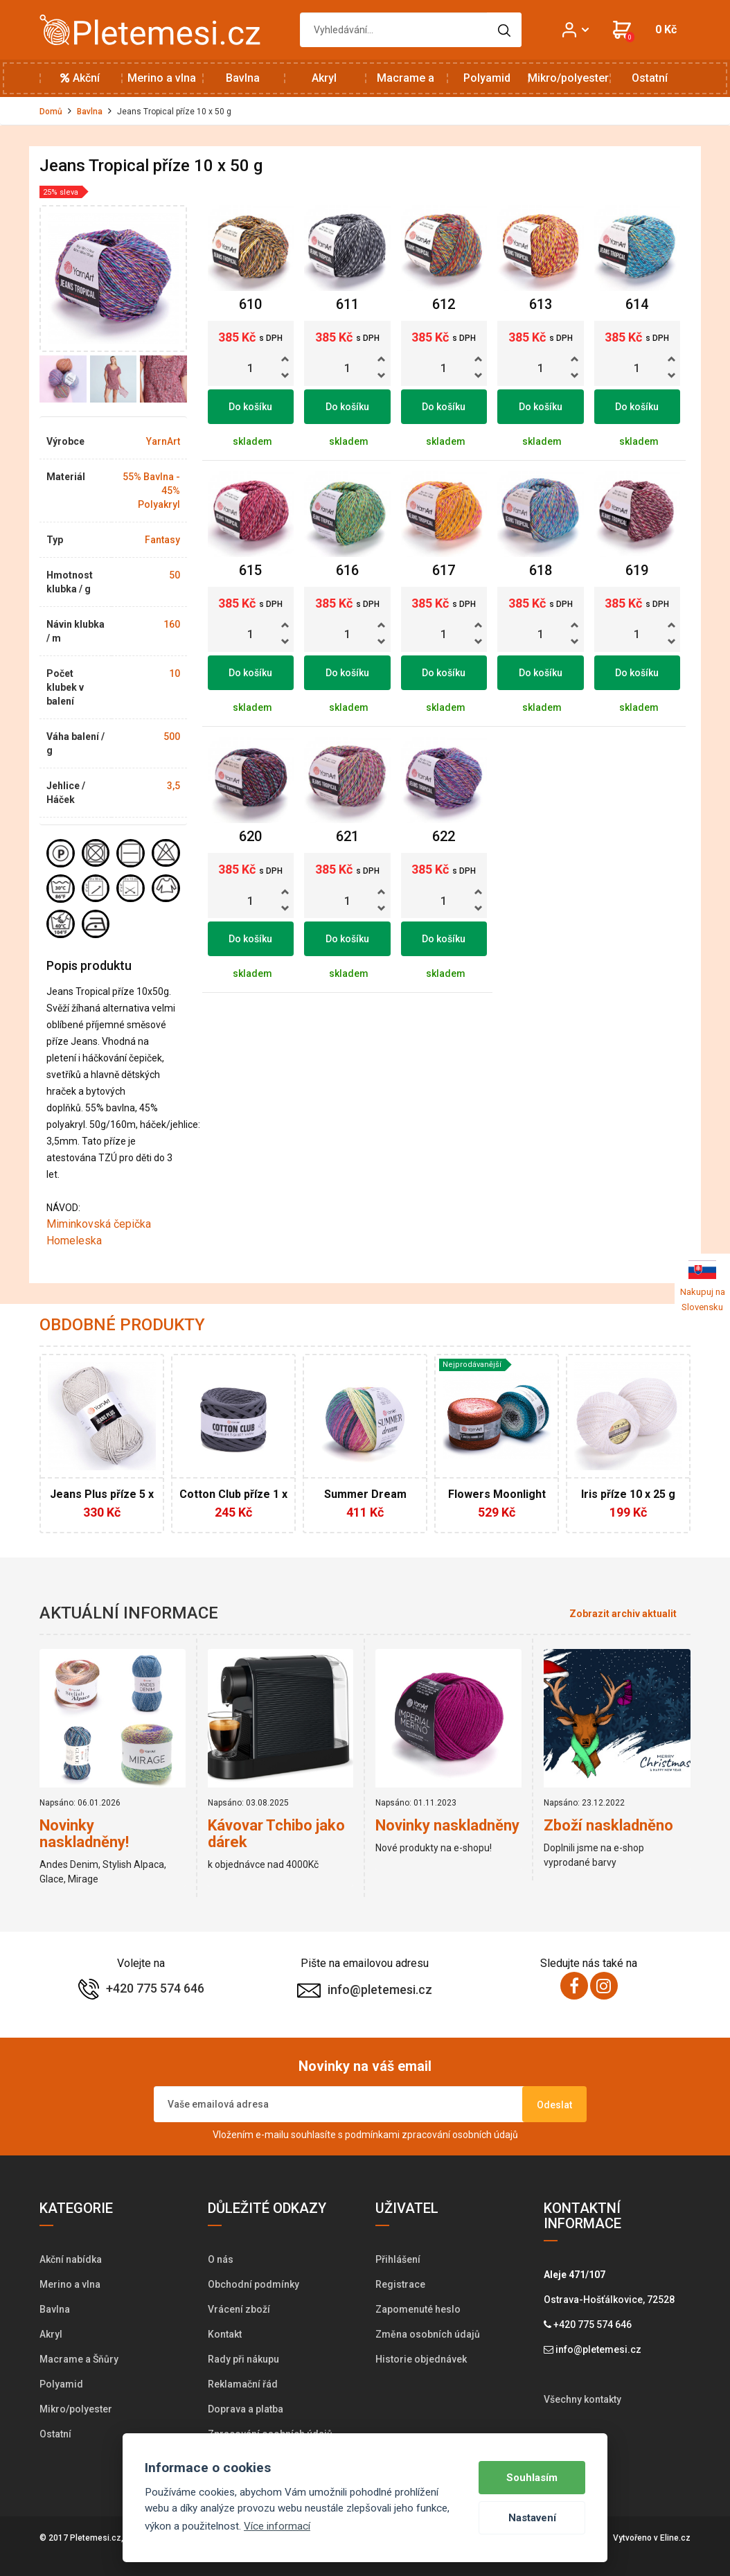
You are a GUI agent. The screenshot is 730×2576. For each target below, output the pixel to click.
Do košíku (250, 406)
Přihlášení (397, 2259)
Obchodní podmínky (253, 2284)
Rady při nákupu (243, 2359)
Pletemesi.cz (95, 2538)
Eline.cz (675, 2538)
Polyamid (486, 78)
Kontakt (225, 2334)
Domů (50, 111)
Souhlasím (532, 2477)
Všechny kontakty (582, 2399)
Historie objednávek (421, 2359)
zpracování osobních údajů (460, 2134)
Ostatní (650, 78)
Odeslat (554, 2104)
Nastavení (532, 2518)
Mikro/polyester (568, 78)
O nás (220, 2259)
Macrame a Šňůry (405, 84)
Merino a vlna (161, 78)
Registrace (400, 2284)
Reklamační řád (243, 2384)
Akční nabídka (80, 84)
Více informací (277, 2526)
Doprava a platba (245, 2409)
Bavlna (243, 78)
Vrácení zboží (239, 2309)
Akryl (324, 78)
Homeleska (74, 1240)
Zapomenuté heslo (418, 2309)
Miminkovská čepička (98, 1223)
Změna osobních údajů (427, 2334)
